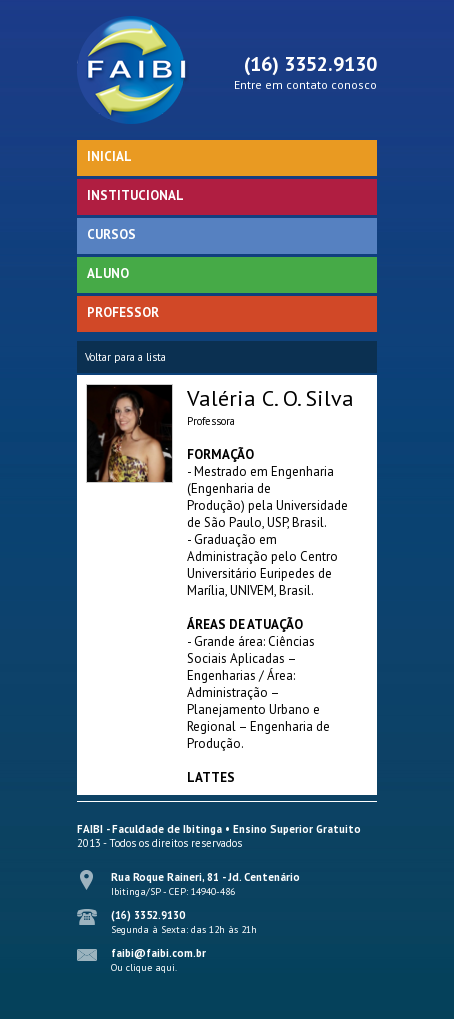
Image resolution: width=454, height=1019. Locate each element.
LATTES (211, 777)
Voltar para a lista (125, 357)
